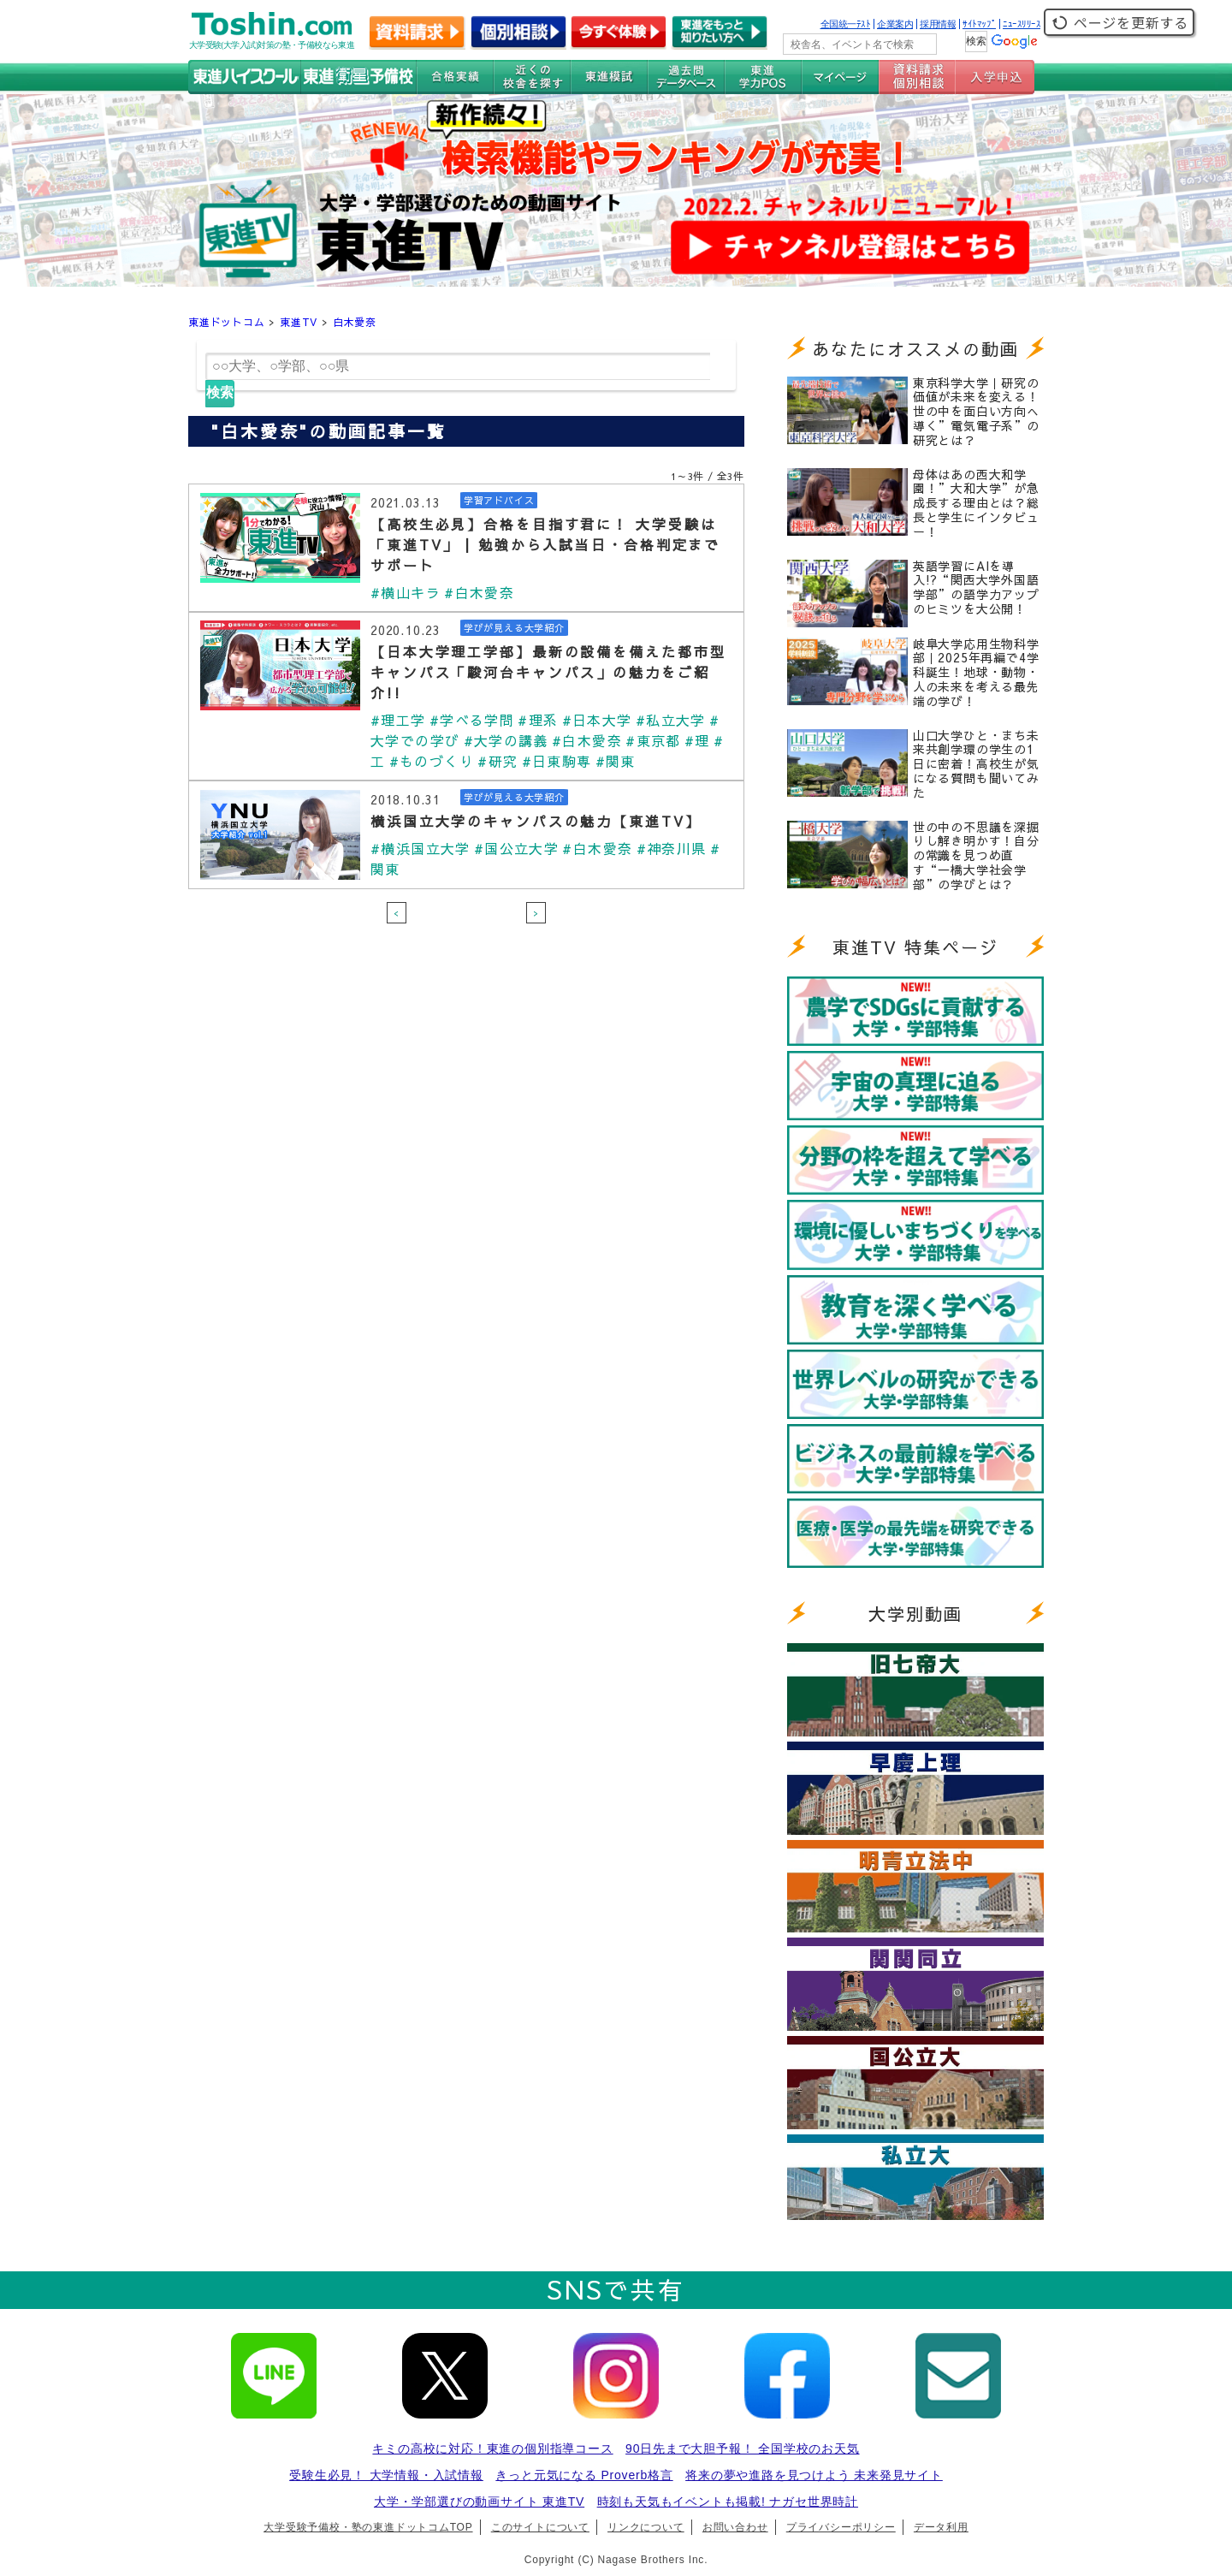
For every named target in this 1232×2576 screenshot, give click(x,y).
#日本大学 (597, 719)
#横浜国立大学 (420, 848)
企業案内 (895, 24)
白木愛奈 (354, 322)
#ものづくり (432, 760)
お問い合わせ (735, 2527)
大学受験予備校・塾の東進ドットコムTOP (368, 2527)
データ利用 (941, 2527)
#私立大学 (672, 719)
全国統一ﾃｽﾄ (845, 24)
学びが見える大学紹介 (518, 628)
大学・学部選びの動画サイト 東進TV (479, 2501)
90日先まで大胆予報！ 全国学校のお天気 (742, 2448)
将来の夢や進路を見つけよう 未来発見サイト (814, 2475)
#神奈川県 (672, 848)
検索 (220, 392)
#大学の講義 (506, 740)
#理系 (538, 719)
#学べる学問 (472, 719)
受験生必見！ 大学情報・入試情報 (386, 2475)
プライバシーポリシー (841, 2527)
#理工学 (398, 719)
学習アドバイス (502, 500)
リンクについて (645, 2527)
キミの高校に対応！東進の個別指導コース (492, 2448)
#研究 (498, 760)
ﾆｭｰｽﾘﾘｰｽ (1021, 24)
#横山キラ (405, 592)
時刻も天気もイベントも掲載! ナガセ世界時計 (727, 2501)
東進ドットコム (226, 322)
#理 (698, 740)
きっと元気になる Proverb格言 (583, 2475)
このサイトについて (540, 2527)
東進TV (298, 322)
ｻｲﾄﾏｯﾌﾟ (979, 24)
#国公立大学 (517, 848)
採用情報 (938, 24)
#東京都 (654, 740)
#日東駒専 (557, 760)
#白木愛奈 (479, 592)
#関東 (616, 760)
